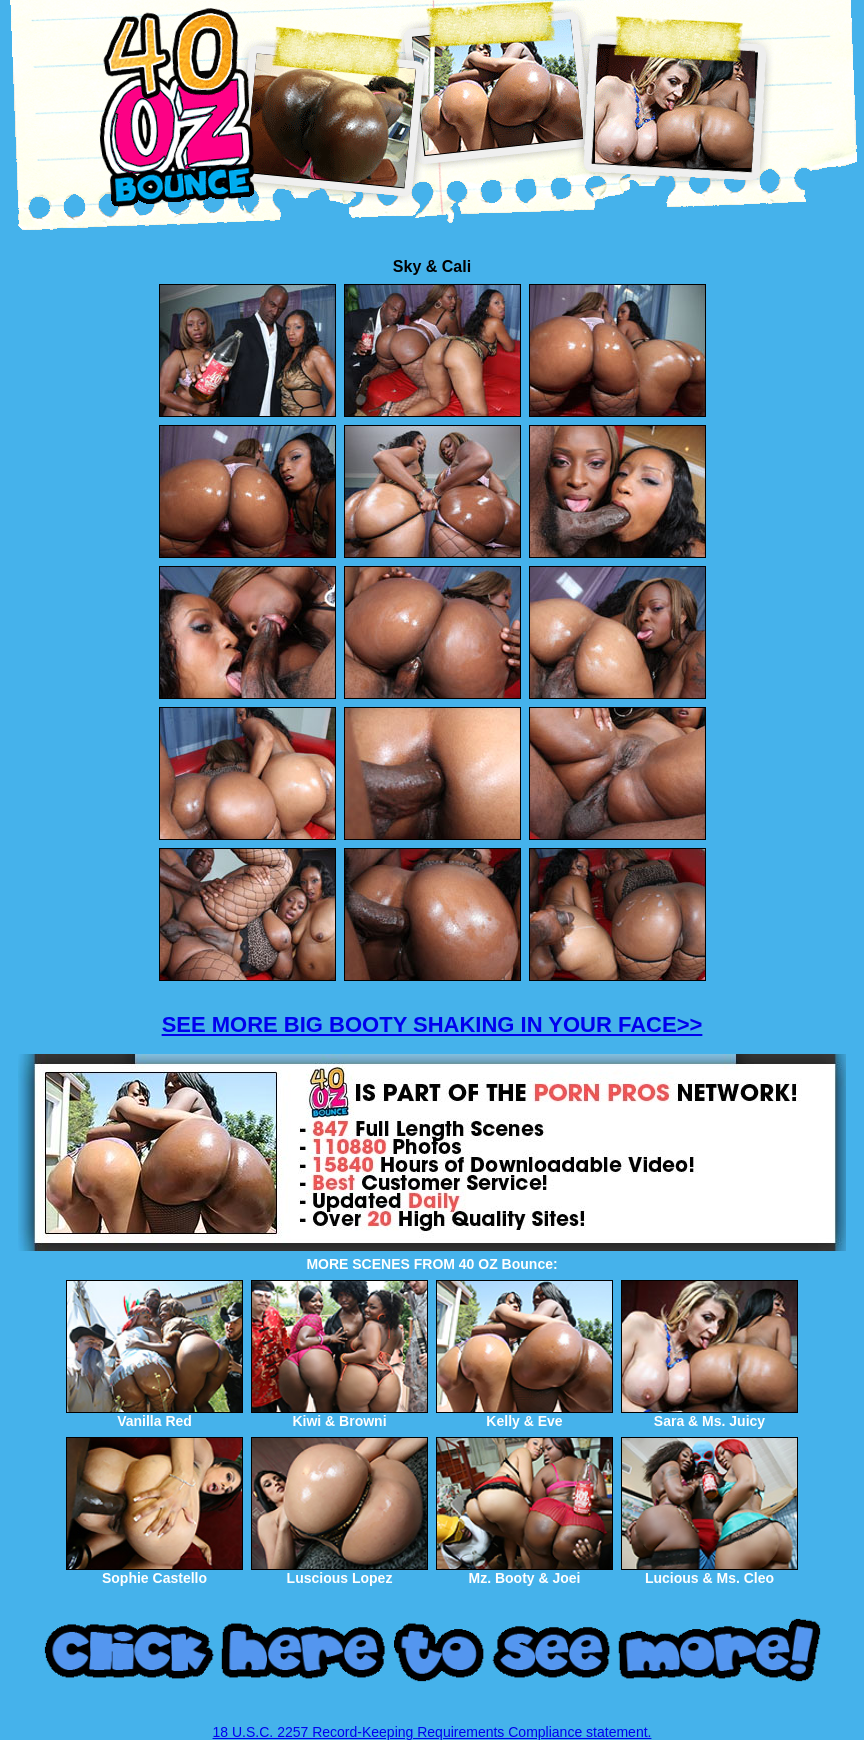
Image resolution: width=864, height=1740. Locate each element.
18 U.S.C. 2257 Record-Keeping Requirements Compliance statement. (432, 1732)
